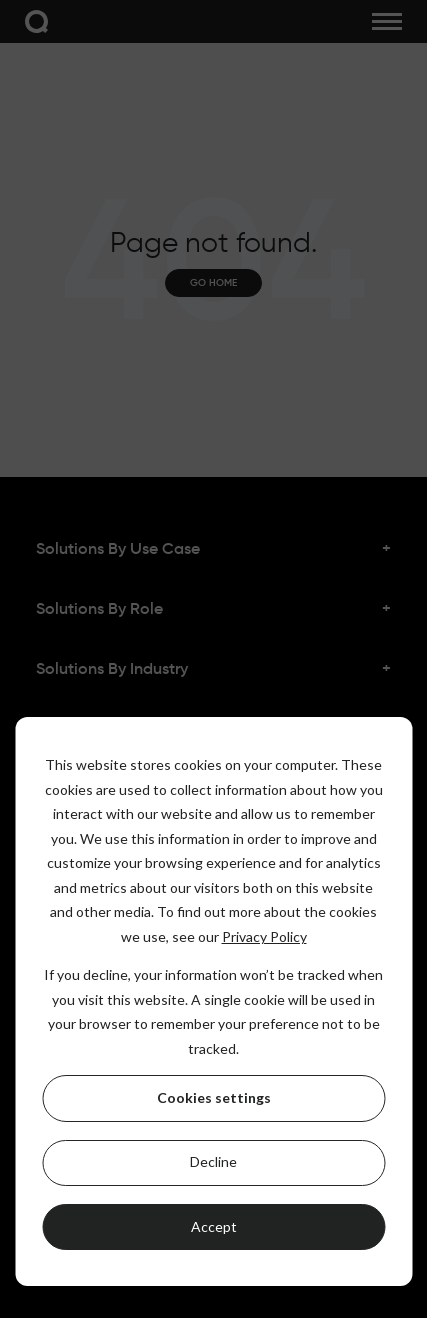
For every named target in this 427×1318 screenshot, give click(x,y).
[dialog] (213, 1001)
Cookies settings (214, 1097)
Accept (214, 1226)
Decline (213, 1161)
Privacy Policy (264, 936)
